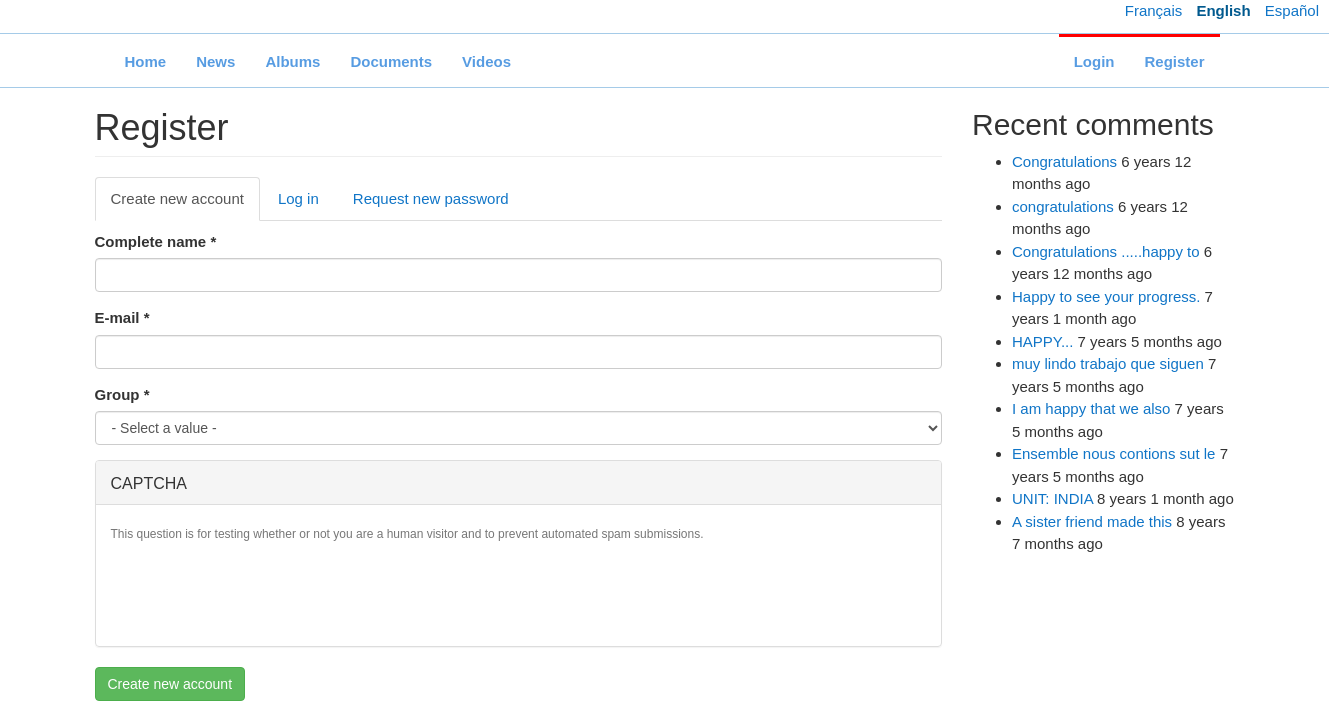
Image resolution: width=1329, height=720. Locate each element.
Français (1154, 10)
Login (1094, 61)
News (215, 61)
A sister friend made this (1092, 521)
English (1223, 10)
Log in (298, 198)
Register (1174, 61)
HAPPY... (1042, 341)
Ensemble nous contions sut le (1113, 453)
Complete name (156, 241)
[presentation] (263, 592)
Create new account (185, 204)
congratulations (1063, 206)
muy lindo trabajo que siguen (1108, 363)
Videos (486, 61)
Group (122, 394)
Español (1292, 10)
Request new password (431, 198)
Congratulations (1064, 161)
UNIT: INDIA (1052, 498)
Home (146, 61)
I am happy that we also (1091, 408)
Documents (391, 61)
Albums (292, 61)
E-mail (122, 317)
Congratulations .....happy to (1106, 251)
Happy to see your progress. (1106, 296)
